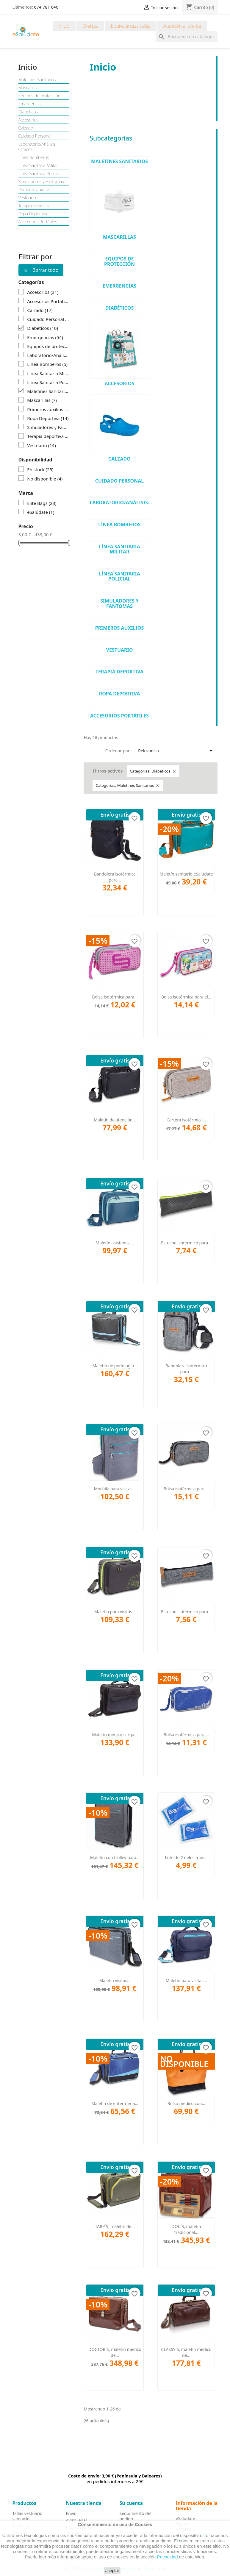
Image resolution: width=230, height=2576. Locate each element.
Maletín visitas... (115, 1980)
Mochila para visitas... (115, 1488)
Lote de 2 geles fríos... (186, 1857)
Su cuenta (131, 2503)
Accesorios (28, 120)
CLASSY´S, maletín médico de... (186, 2352)
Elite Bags (42, 503)
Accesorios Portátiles (37, 221)
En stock (40, 469)
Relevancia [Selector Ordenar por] (176, 750)
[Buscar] (187, 36)
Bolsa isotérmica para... (115, 997)
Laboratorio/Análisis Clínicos (36, 146)
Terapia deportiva (34, 205)
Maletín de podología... (115, 1366)
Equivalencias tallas (131, 26)
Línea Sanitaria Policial (39, 173)
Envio (71, 2513)
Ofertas (90, 26)
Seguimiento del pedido (135, 2516)
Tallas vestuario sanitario (27, 2516)
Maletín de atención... (115, 1120)
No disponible (44, 478)
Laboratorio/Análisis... (121, 502)
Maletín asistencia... (115, 1243)
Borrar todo (41, 270)
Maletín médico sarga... (114, 1734)
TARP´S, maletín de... (114, 2226)
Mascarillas (28, 88)
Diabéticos (28, 112)
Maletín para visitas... (114, 1611)
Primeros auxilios (34, 189)
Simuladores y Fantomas (41, 181)
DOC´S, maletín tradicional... (186, 2229)
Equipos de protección (39, 96)
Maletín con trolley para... (115, 1857)
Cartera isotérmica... (186, 1120)
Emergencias (30, 104)
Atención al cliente (182, 26)
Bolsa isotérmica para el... (186, 997)
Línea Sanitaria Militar (38, 165)
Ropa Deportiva (32, 213)
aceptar (112, 2570)
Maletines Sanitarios (37, 79)
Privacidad (167, 2556)
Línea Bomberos (33, 157)
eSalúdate (40, 512)
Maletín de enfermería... (114, 2103)
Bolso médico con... (186, 2103)
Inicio (64, 26)
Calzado (25, 128)
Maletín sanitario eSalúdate (186, 874)
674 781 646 (46, 7)
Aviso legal (76, 2520)
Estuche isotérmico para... (186, 1243)
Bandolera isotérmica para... (115, 877)
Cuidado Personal (34, 136)
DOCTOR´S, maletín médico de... (114, 2352)
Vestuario (27, 197)
